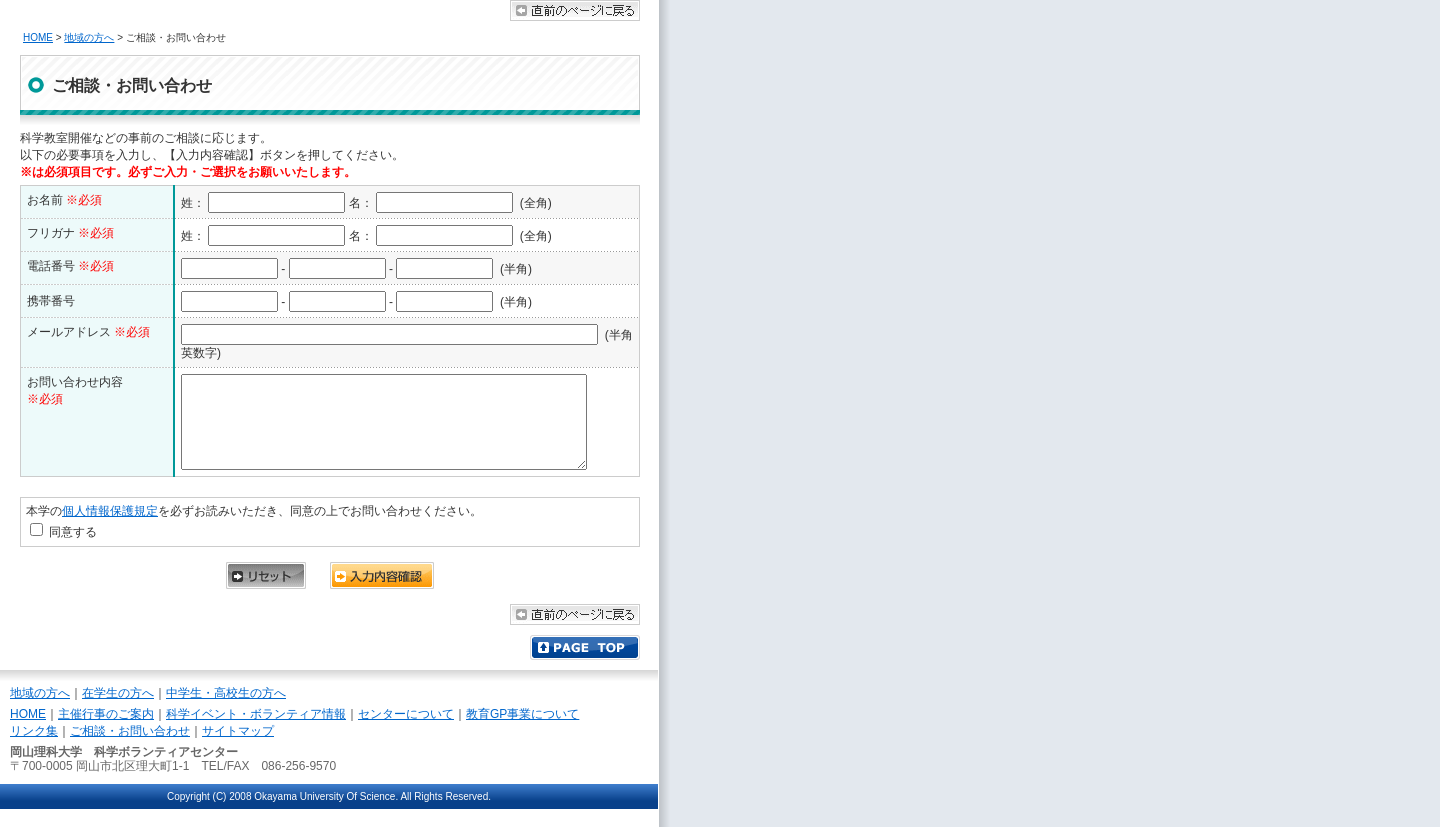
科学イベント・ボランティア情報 (256, 732)
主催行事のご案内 (106, 732)
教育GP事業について (522, 732)
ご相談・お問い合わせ (130, 749)
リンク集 (34, 749)
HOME (38, 37)
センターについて (406, 732)
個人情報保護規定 (110, 529)
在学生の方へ (118, 711)
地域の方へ (89, 37)
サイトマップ (238, 749)
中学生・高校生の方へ (226, 711)
